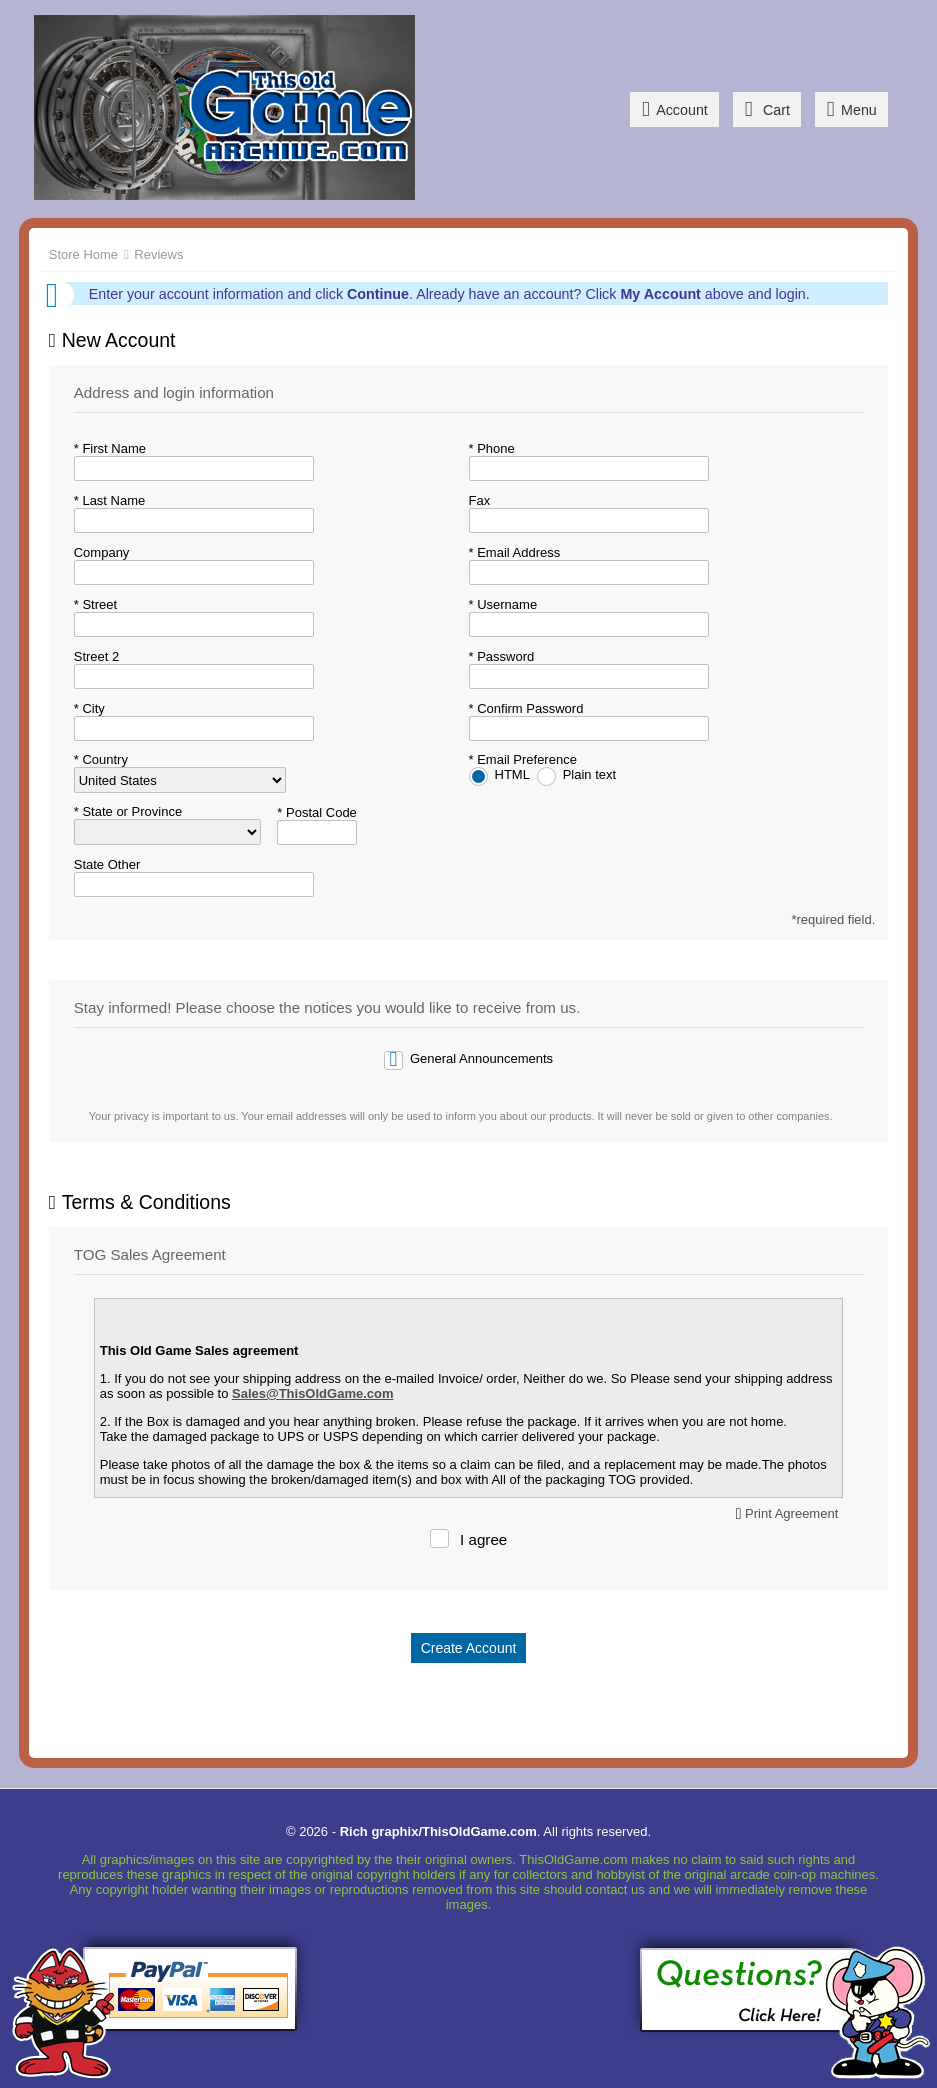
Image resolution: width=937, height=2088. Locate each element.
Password (504, 656)
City (92, 708)
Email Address (517, 552)
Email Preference (525, 759)
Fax (480, 500)
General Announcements (481, 1058)
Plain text (589, 774)
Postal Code (319, 812)
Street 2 (97, 656)
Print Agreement (791, 1513)
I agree (483, 1539)
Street (98, 604)
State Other (107, 864)
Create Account (469, 1648)
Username (506, 604)
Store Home (83, 254)
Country (103, 759)
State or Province (130, 811)
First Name (112, 448)
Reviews (158, 254)
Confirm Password (529, 708)
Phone (494, 448)
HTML (514, 774)
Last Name (112, 500)
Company (102, 552)
